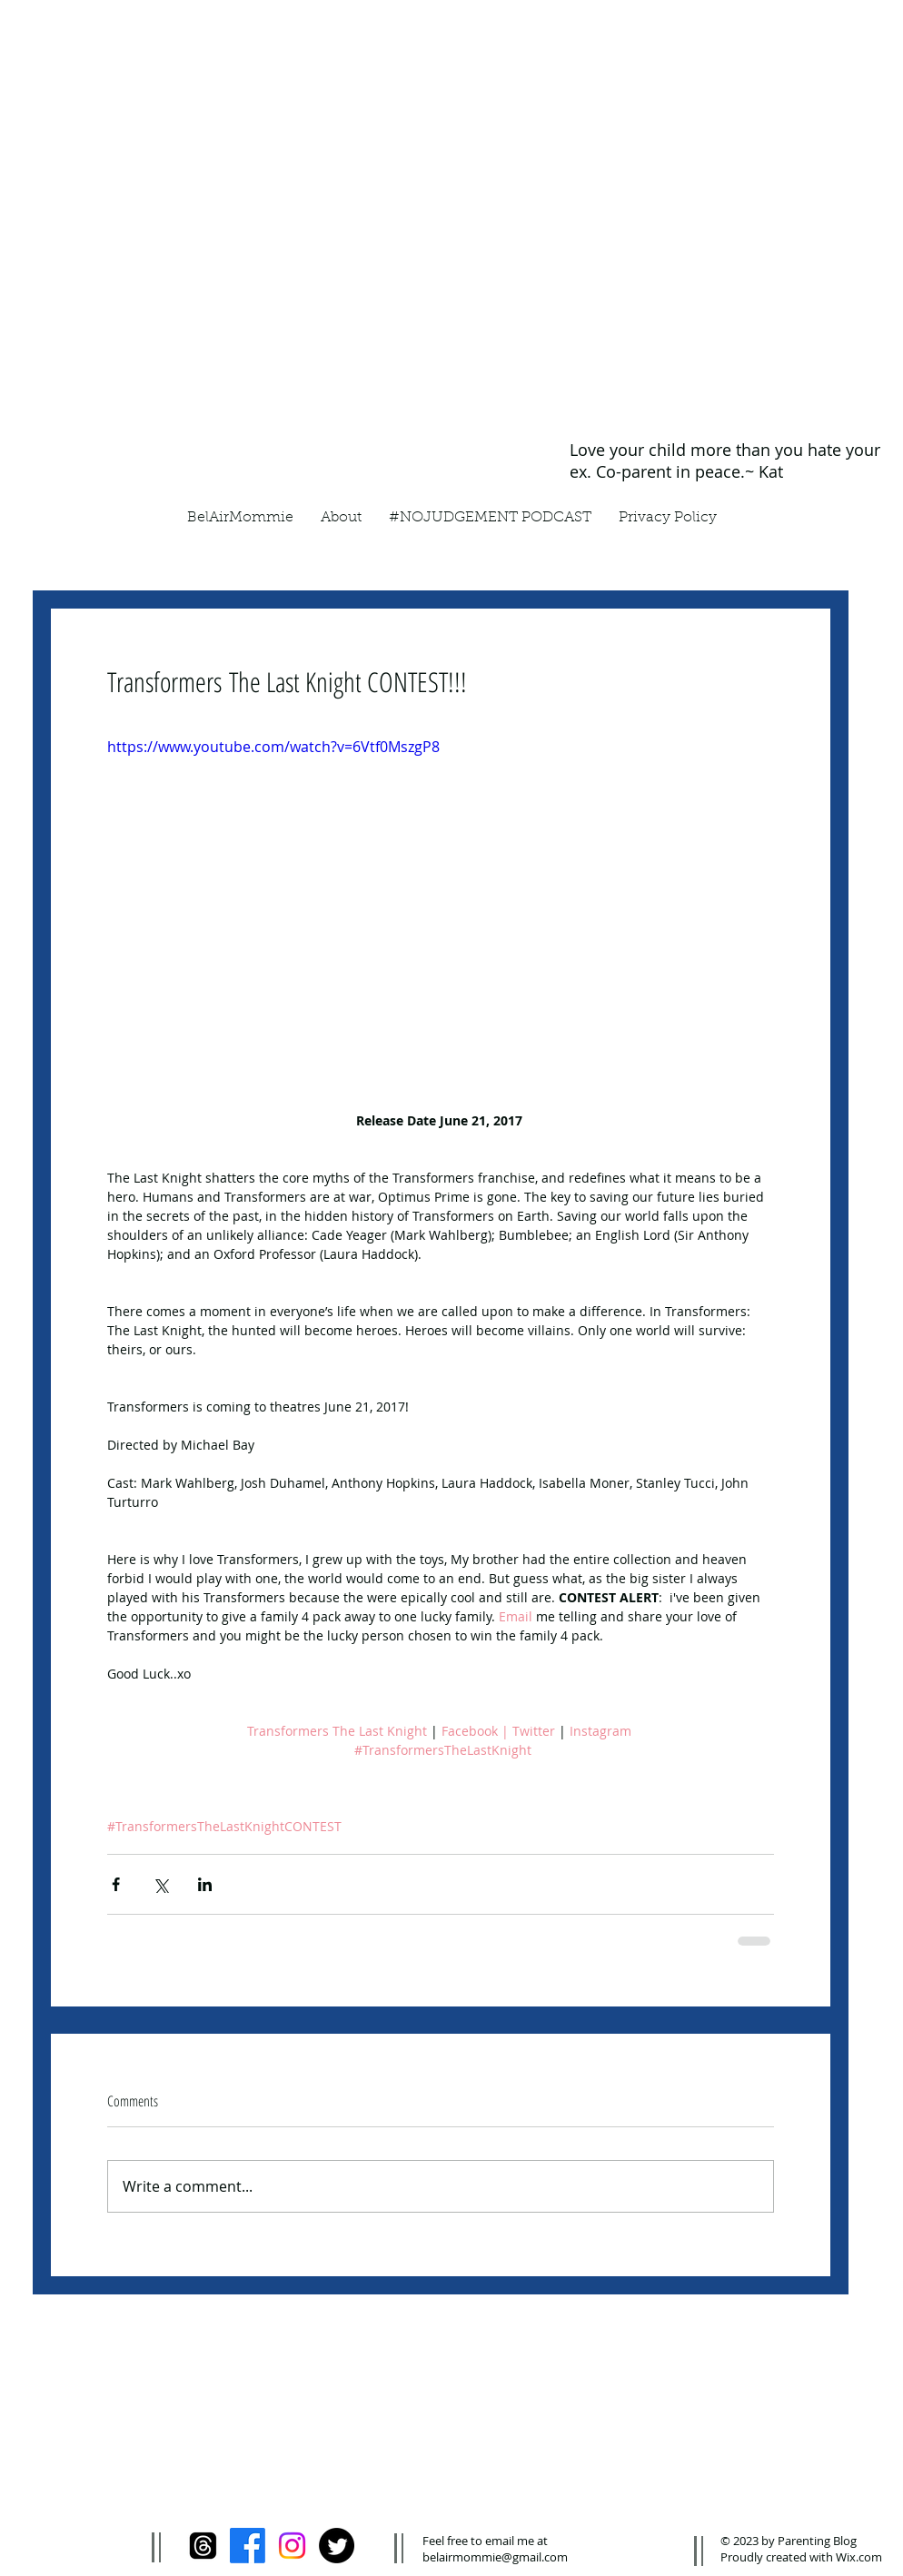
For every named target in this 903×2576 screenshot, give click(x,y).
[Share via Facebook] (115, 1884)
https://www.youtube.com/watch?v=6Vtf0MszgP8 (273, 747)
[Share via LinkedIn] (204, 1884)
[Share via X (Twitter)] (160, 1884)
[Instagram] (292, 2545)
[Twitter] (336, 2545)
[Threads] (203, 2545)
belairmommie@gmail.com (495, 2557)
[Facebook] (247, 2545)
